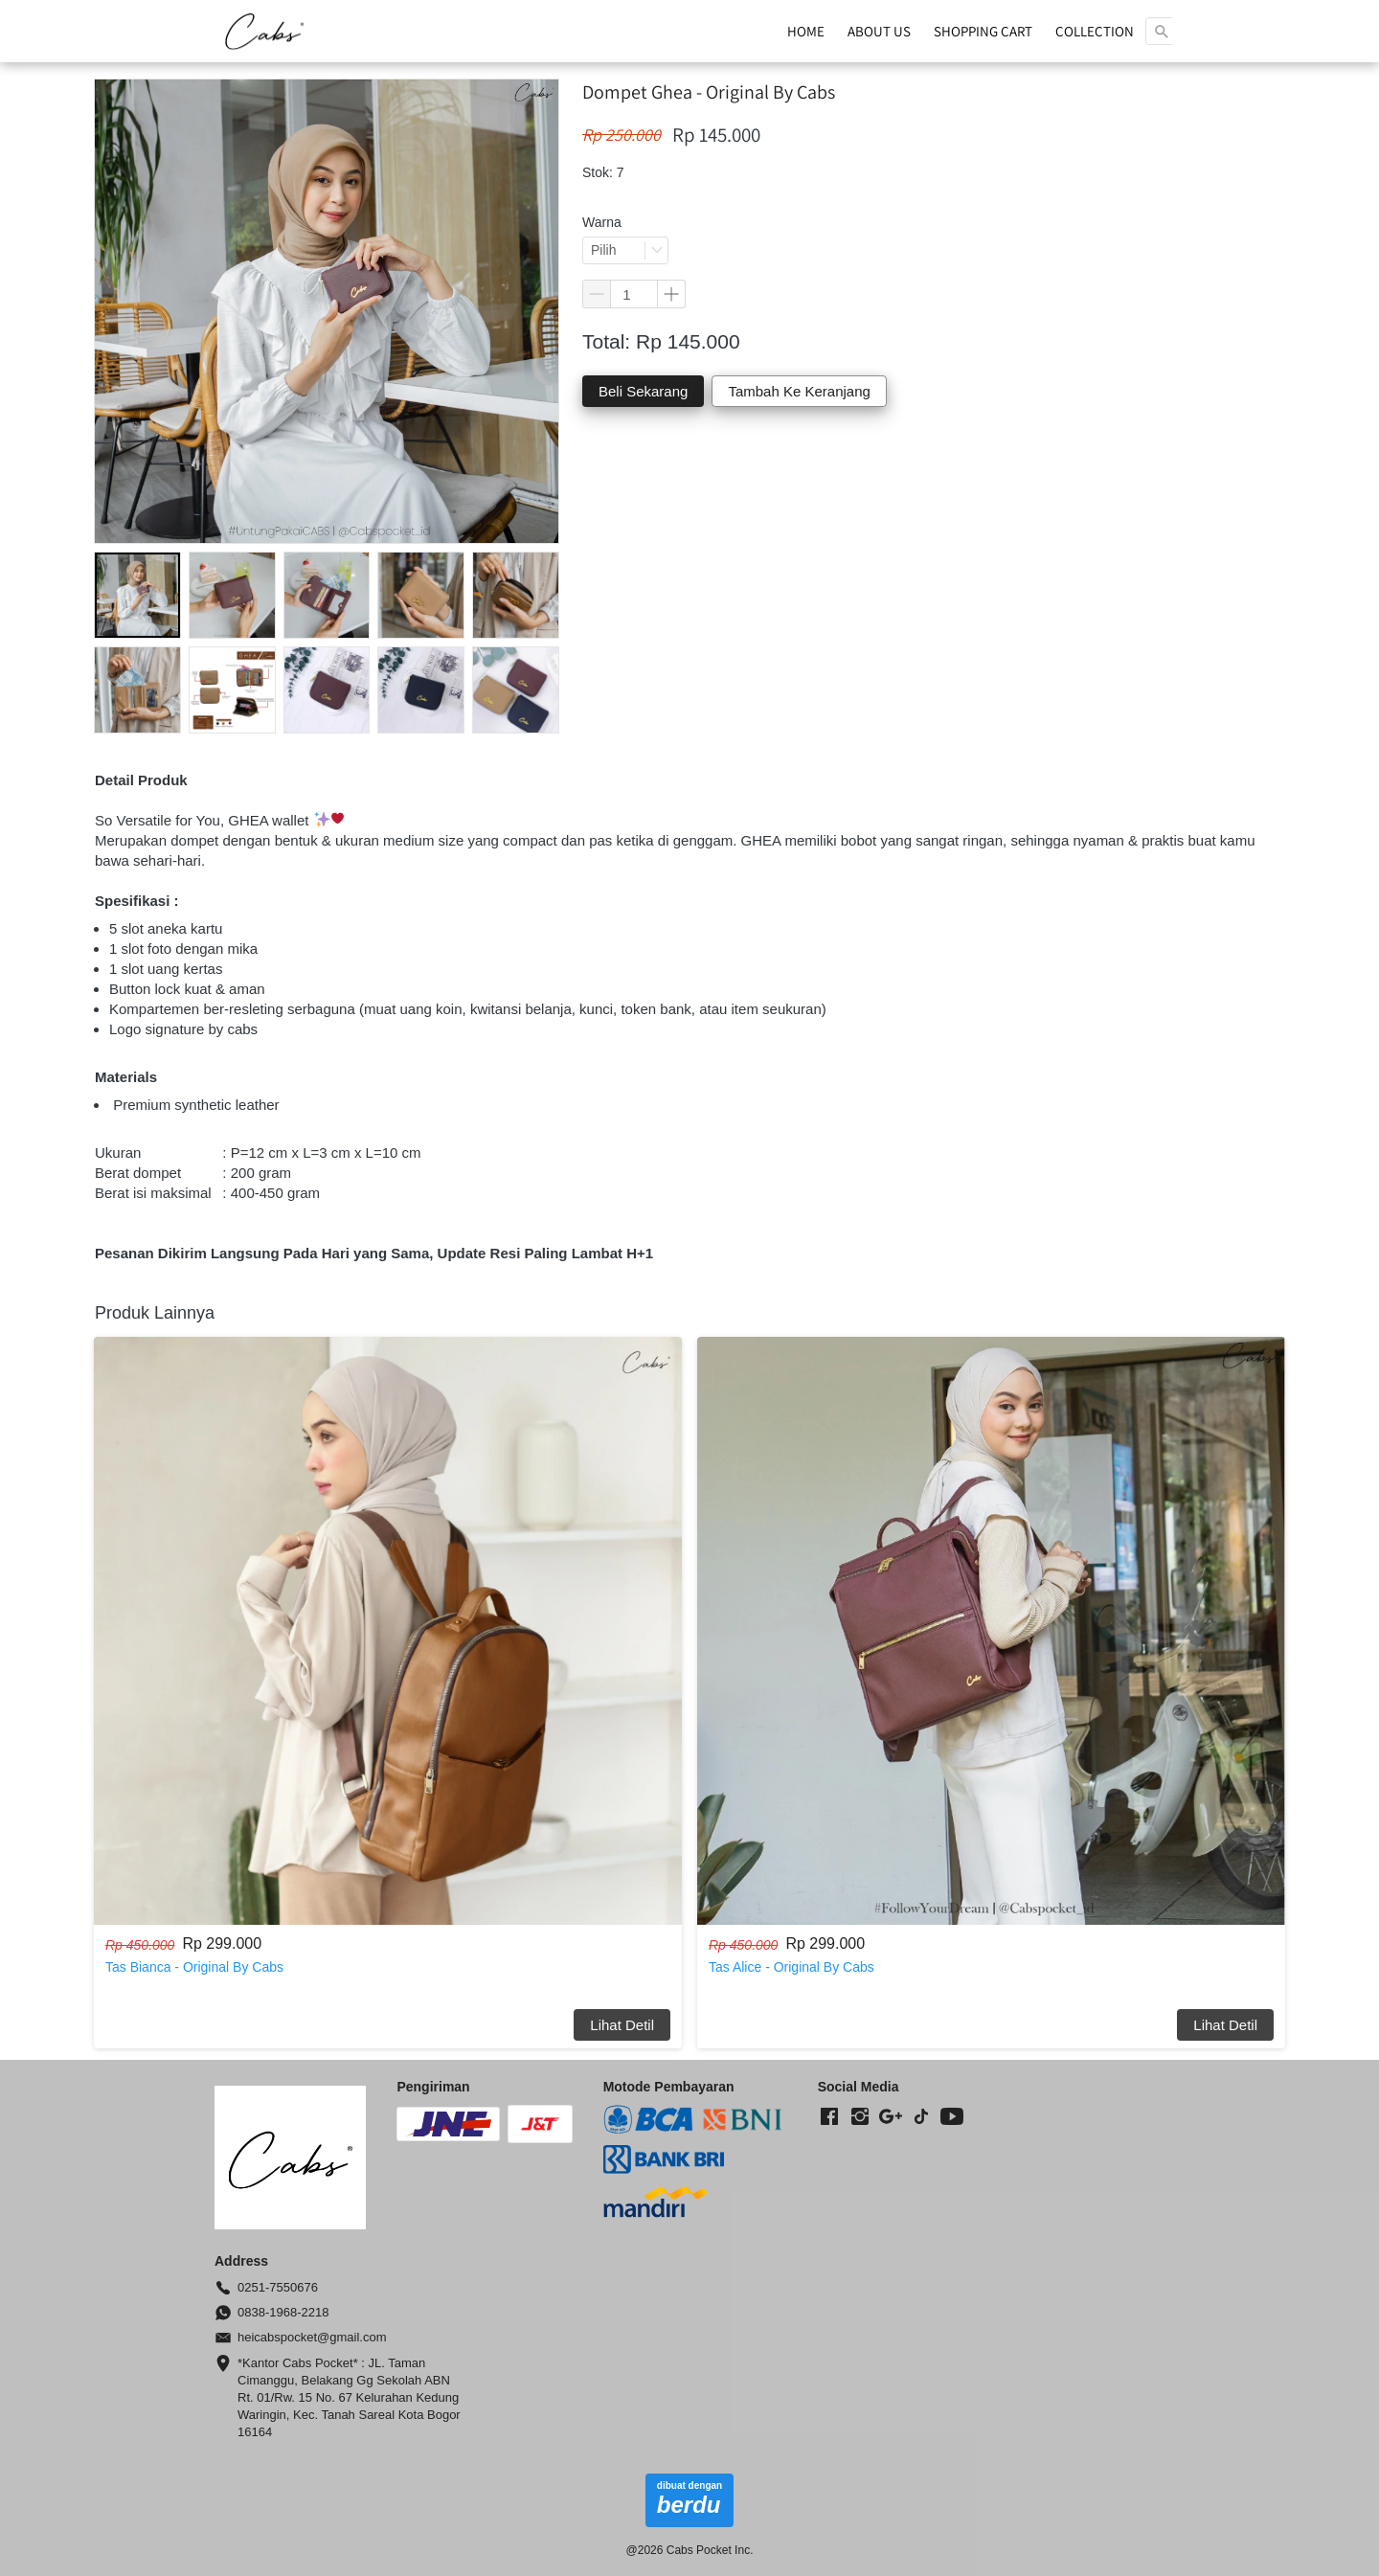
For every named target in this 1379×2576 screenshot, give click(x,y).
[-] (829, 2117)
